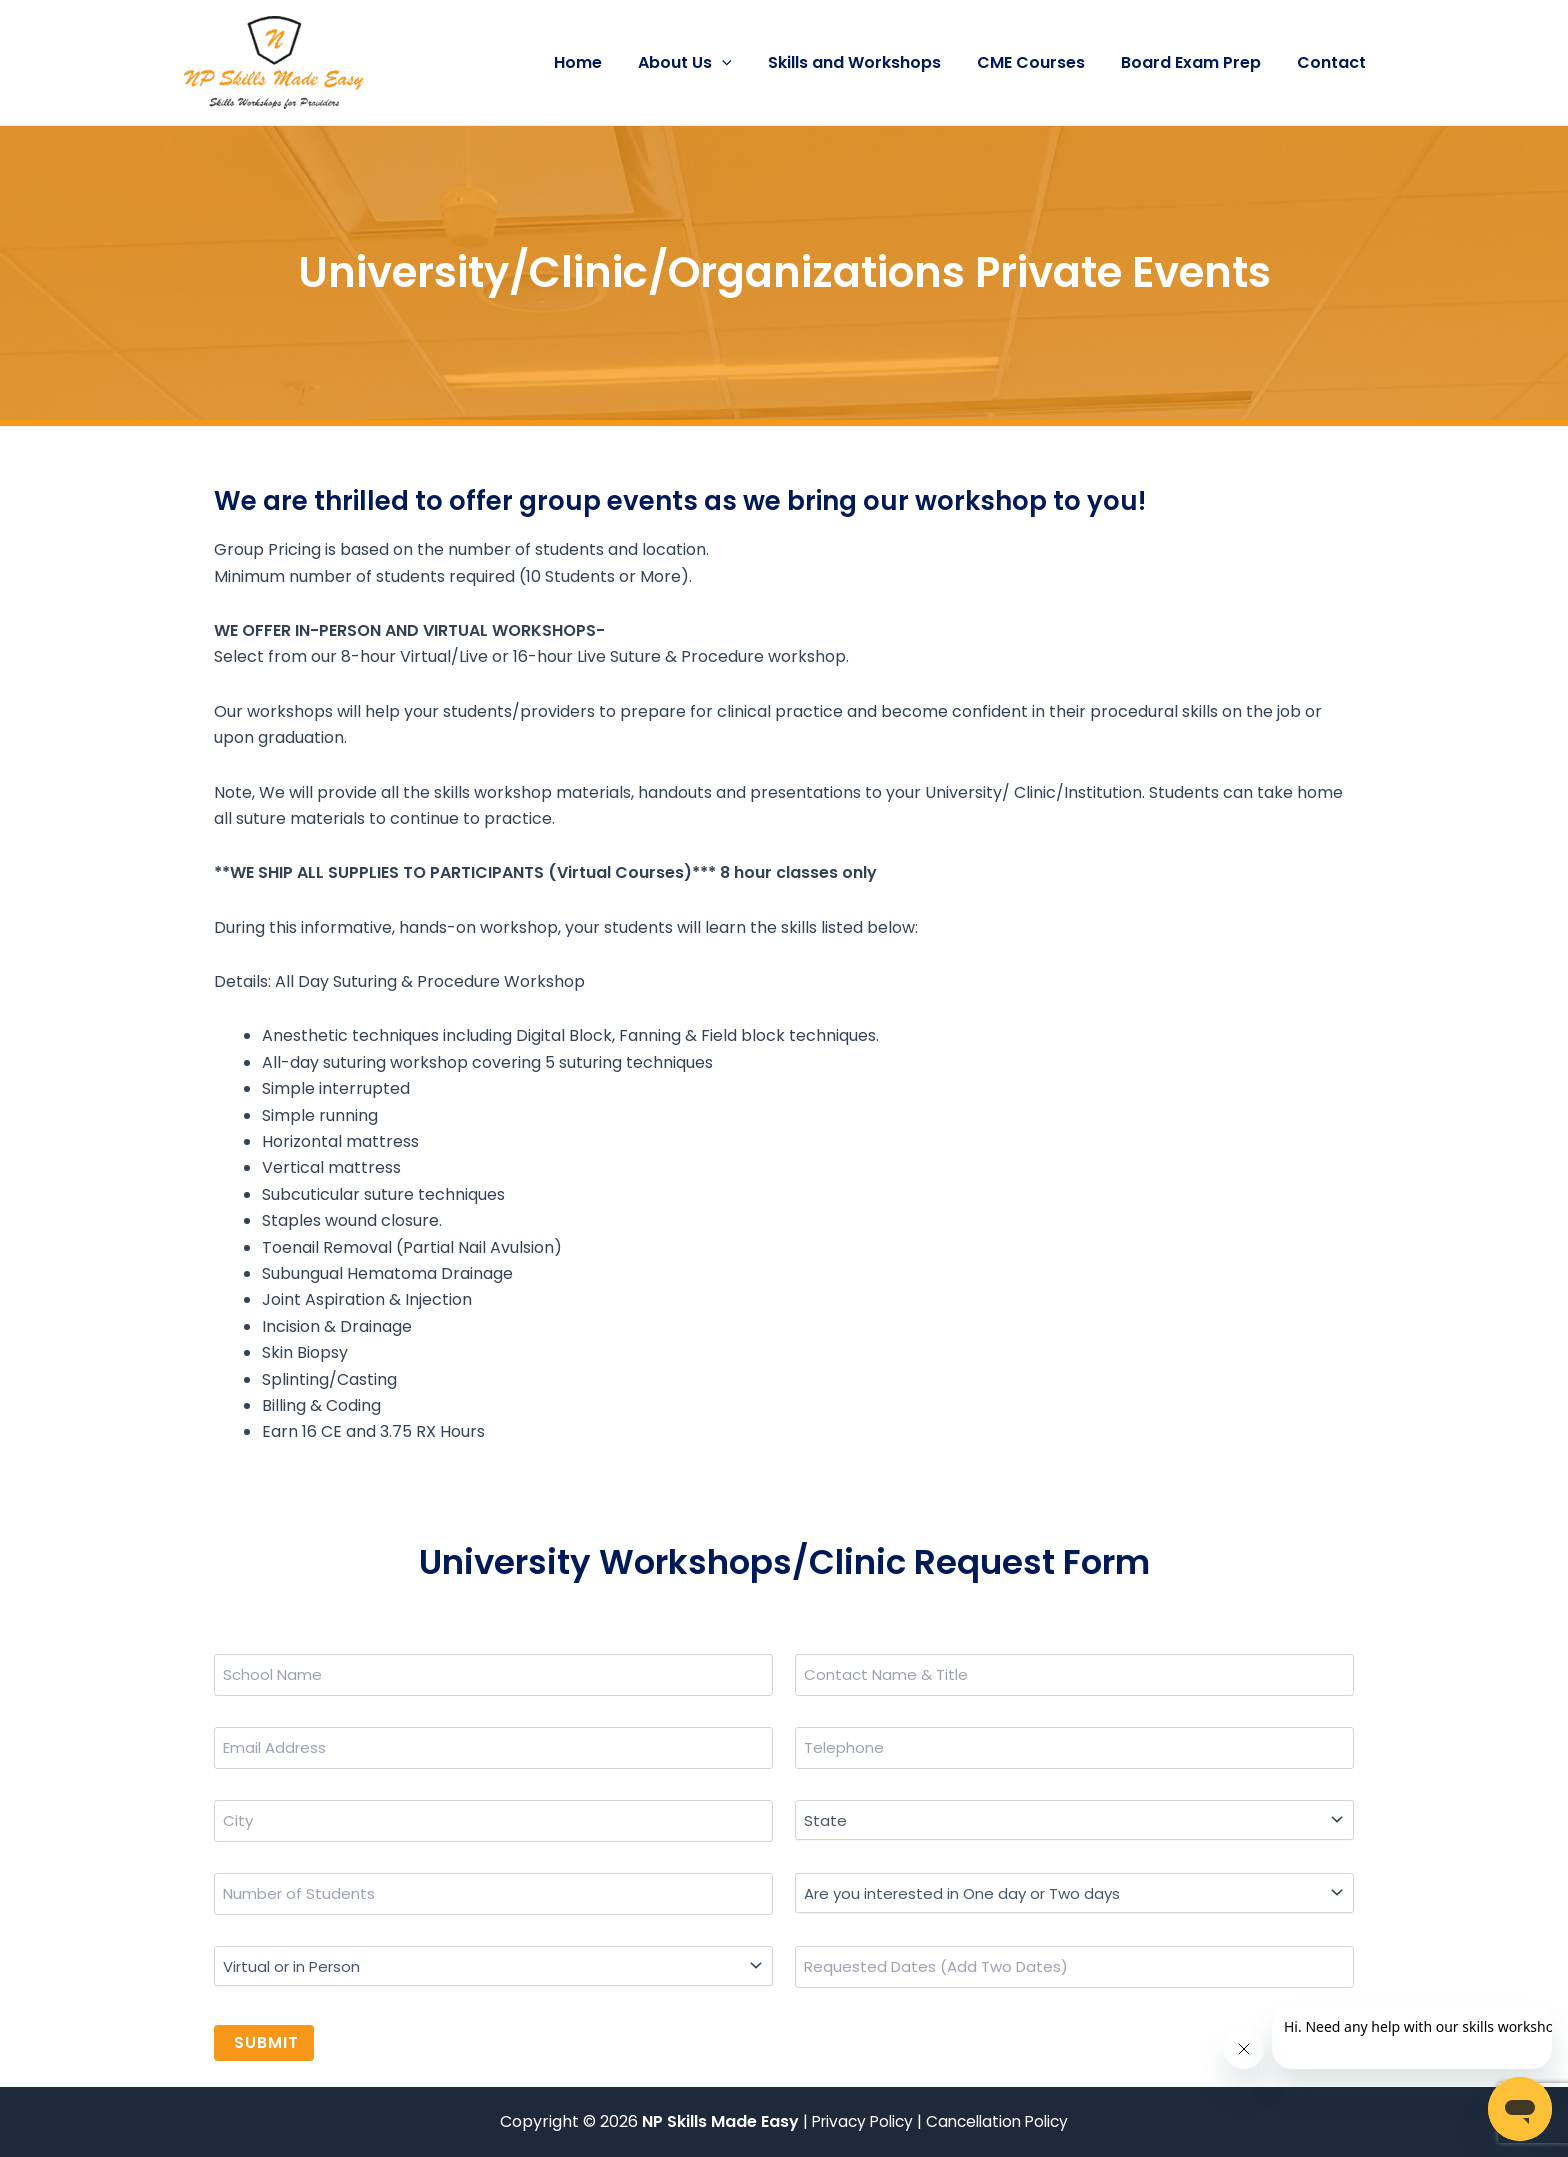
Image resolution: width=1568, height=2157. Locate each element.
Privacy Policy (861, 2121)
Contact (1333, 62)
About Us (703, 63)
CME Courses (1041, 62)
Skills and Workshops (868, 62)
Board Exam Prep (1197, 62)
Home (600, 62)
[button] (740, 63)
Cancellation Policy (1001, 2121)
